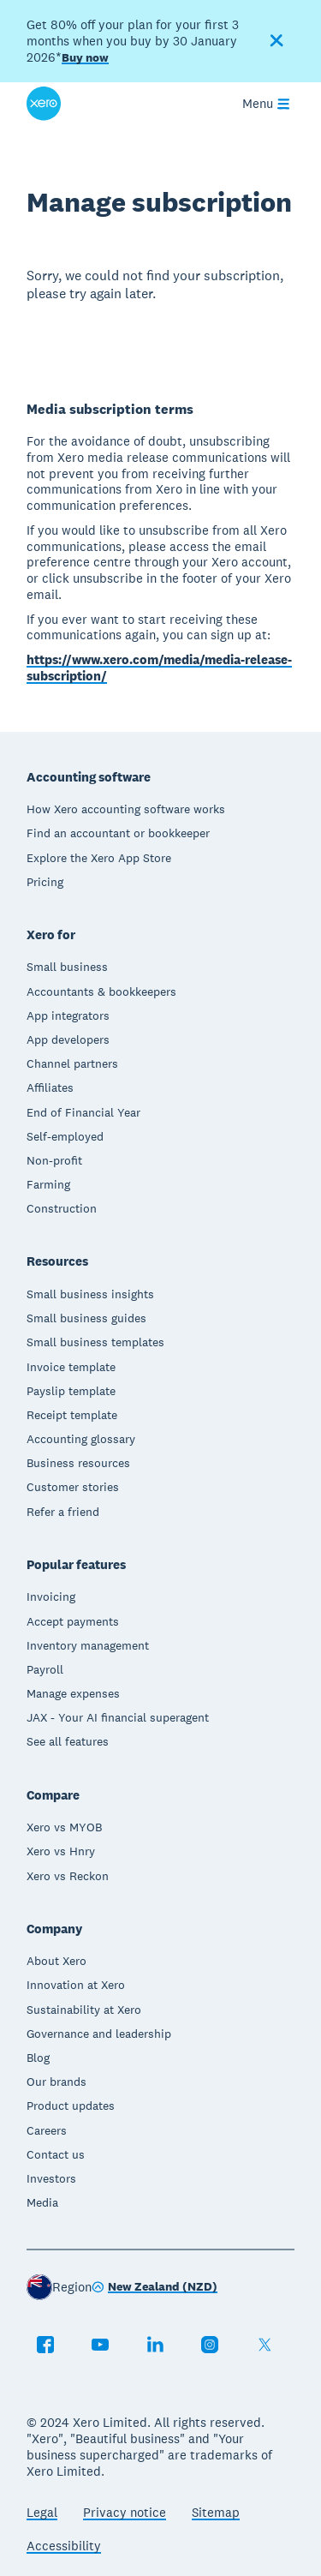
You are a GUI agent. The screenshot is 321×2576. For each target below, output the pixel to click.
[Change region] (154, 2288)
